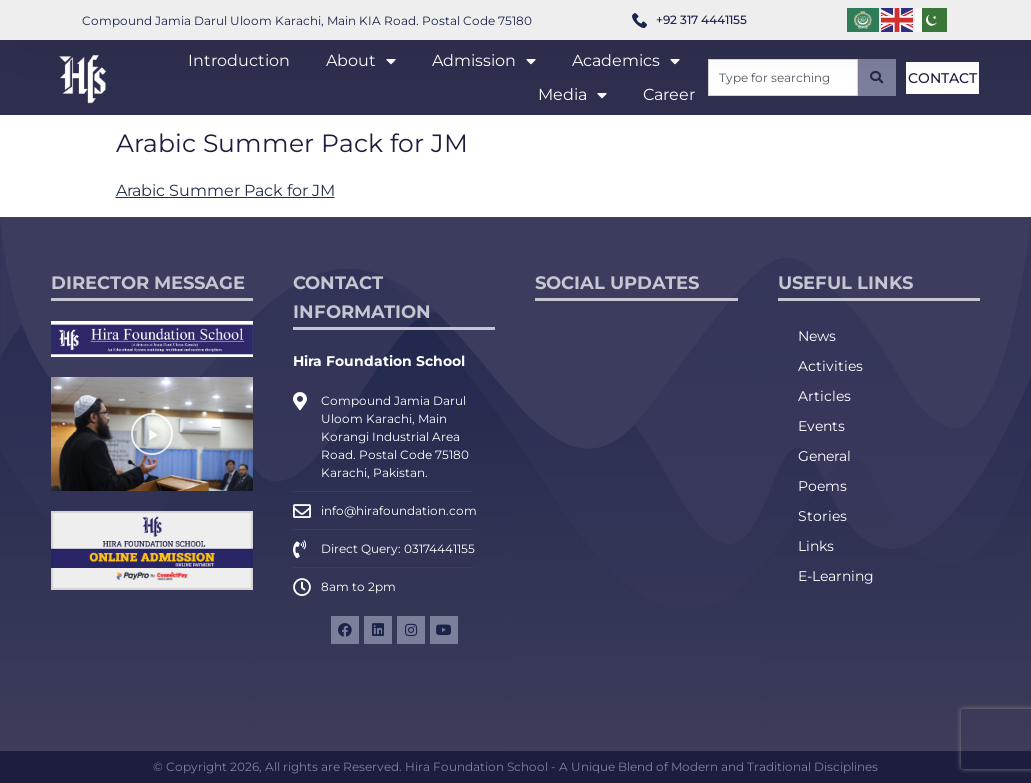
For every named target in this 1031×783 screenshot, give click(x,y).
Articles (824, 396)
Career (669, 94)
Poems (822, 486)
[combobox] (783, 77)
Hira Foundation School (379, 361)
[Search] (877, 77)
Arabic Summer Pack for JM (225, 190)
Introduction (239, 60)
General (824, 456)
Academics (626, 61)
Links (816, 546)
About (361, 61)
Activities (830, 366)
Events (821, 426)
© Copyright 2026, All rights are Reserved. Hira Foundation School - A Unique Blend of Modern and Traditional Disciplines (515, 766)
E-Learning (836, 576)
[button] (152, 434)
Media (572, 95)
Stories (822, 516)
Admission (484, 61)
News (817, 336)
